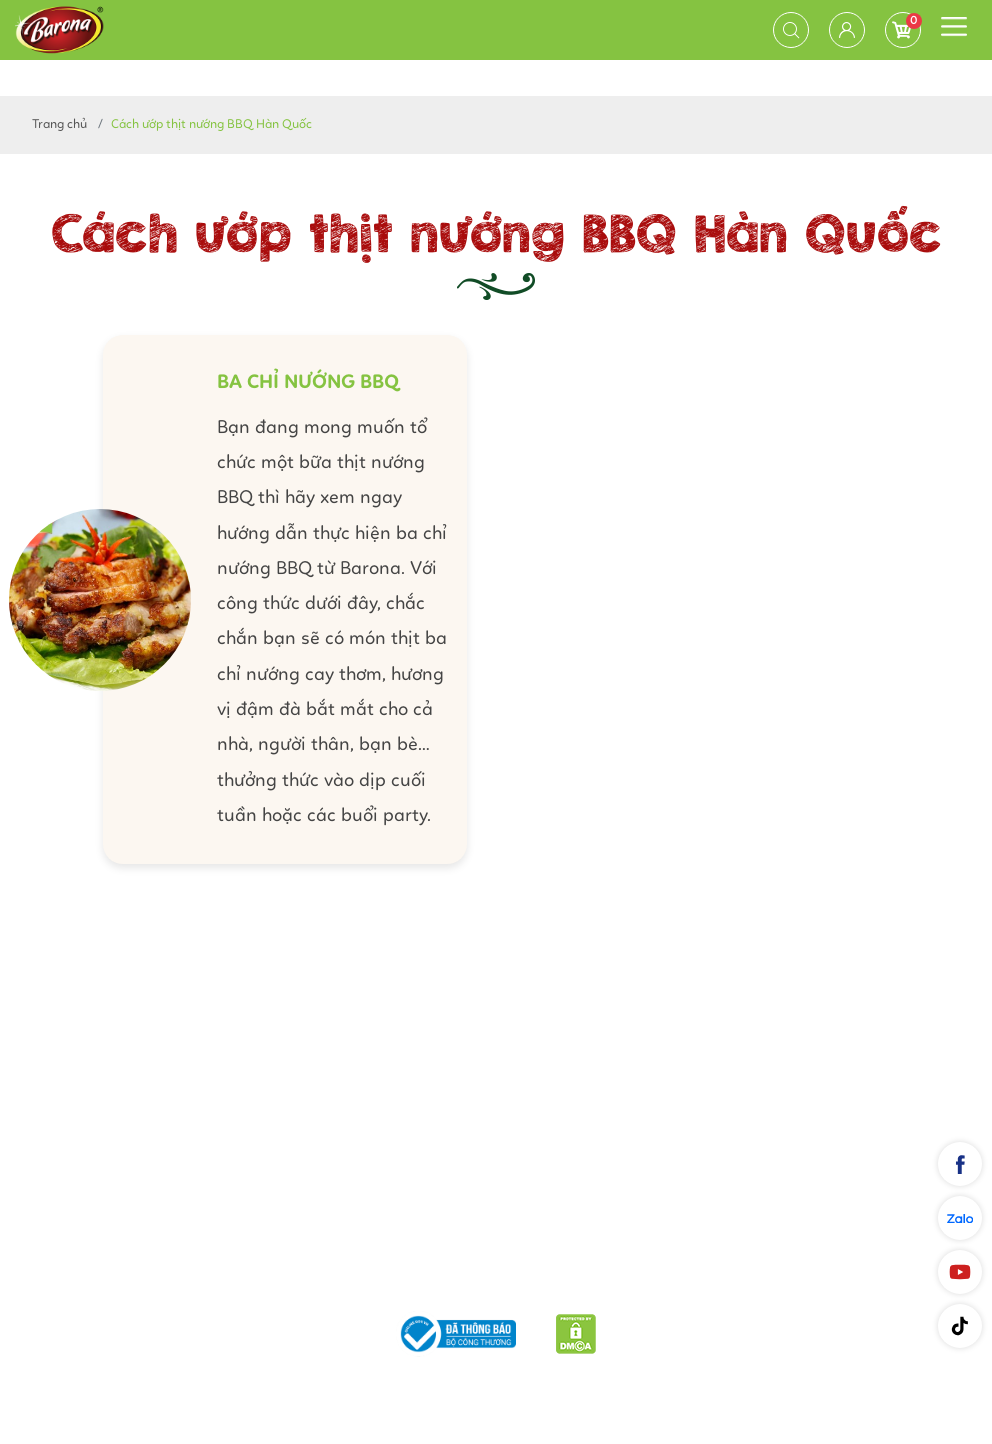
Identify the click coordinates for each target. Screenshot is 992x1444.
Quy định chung (692, 1282)
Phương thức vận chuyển (355, 1282)
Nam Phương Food (496, 1380)
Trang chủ (59, 124)
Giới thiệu (206, 1282)
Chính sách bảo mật (541, 1282)
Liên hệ (796, 1282)
